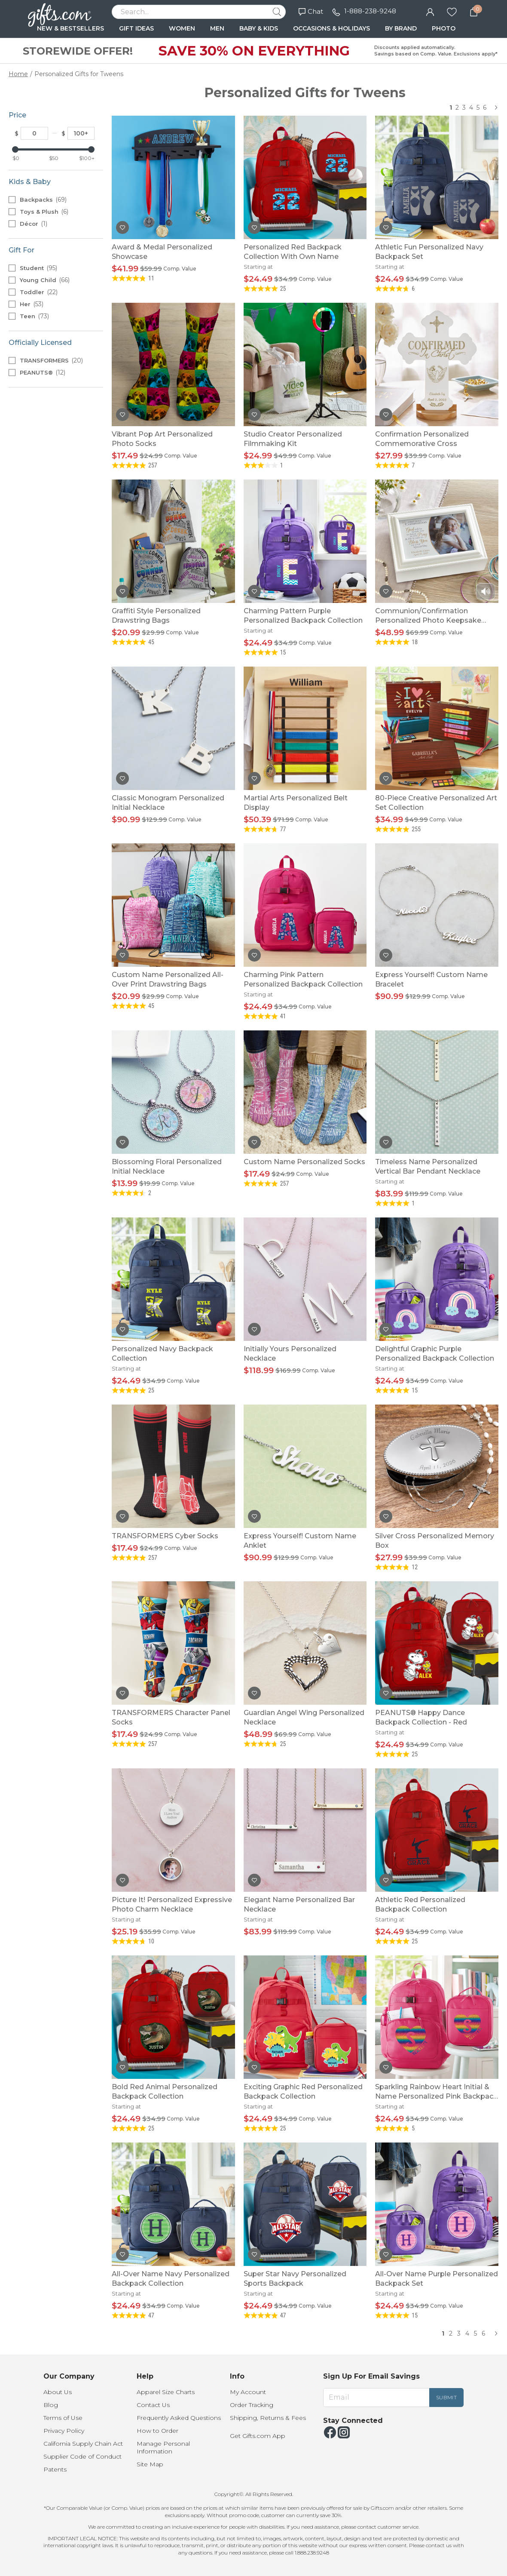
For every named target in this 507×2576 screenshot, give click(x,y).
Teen (34, 316)
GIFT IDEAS (136, 28)
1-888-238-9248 (370, 11)
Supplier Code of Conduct (82, 2456)
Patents (55, 2469)
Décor (33, 223)
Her (31, 304)
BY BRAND (401, 28)
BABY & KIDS (258, 28)
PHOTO (443, 28)
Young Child (45, 280)
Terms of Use (62, 2418)
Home (18, 74)
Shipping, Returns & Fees (268, 2418)
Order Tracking (251, 2405)
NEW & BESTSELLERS (70, 28)
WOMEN (182, 28)
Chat (311, 11)
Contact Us (153, 2405)
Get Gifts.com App (257, 2436)
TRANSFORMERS (51, 360)
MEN (217, 28)
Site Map (150, 2464)
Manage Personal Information (163, 2447)
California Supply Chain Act (83, 2443)
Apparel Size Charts (166, 2392)
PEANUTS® (42, 372)
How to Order (157, 2431)
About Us (57, 2392)
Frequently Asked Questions (179, 2418)
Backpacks (43, 199)
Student (38, 268)
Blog (50, 2405)
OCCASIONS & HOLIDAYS (331, 28)
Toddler (39, 292)
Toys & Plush (44, 211)
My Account (248, 2392)
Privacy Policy (63, 2431)
